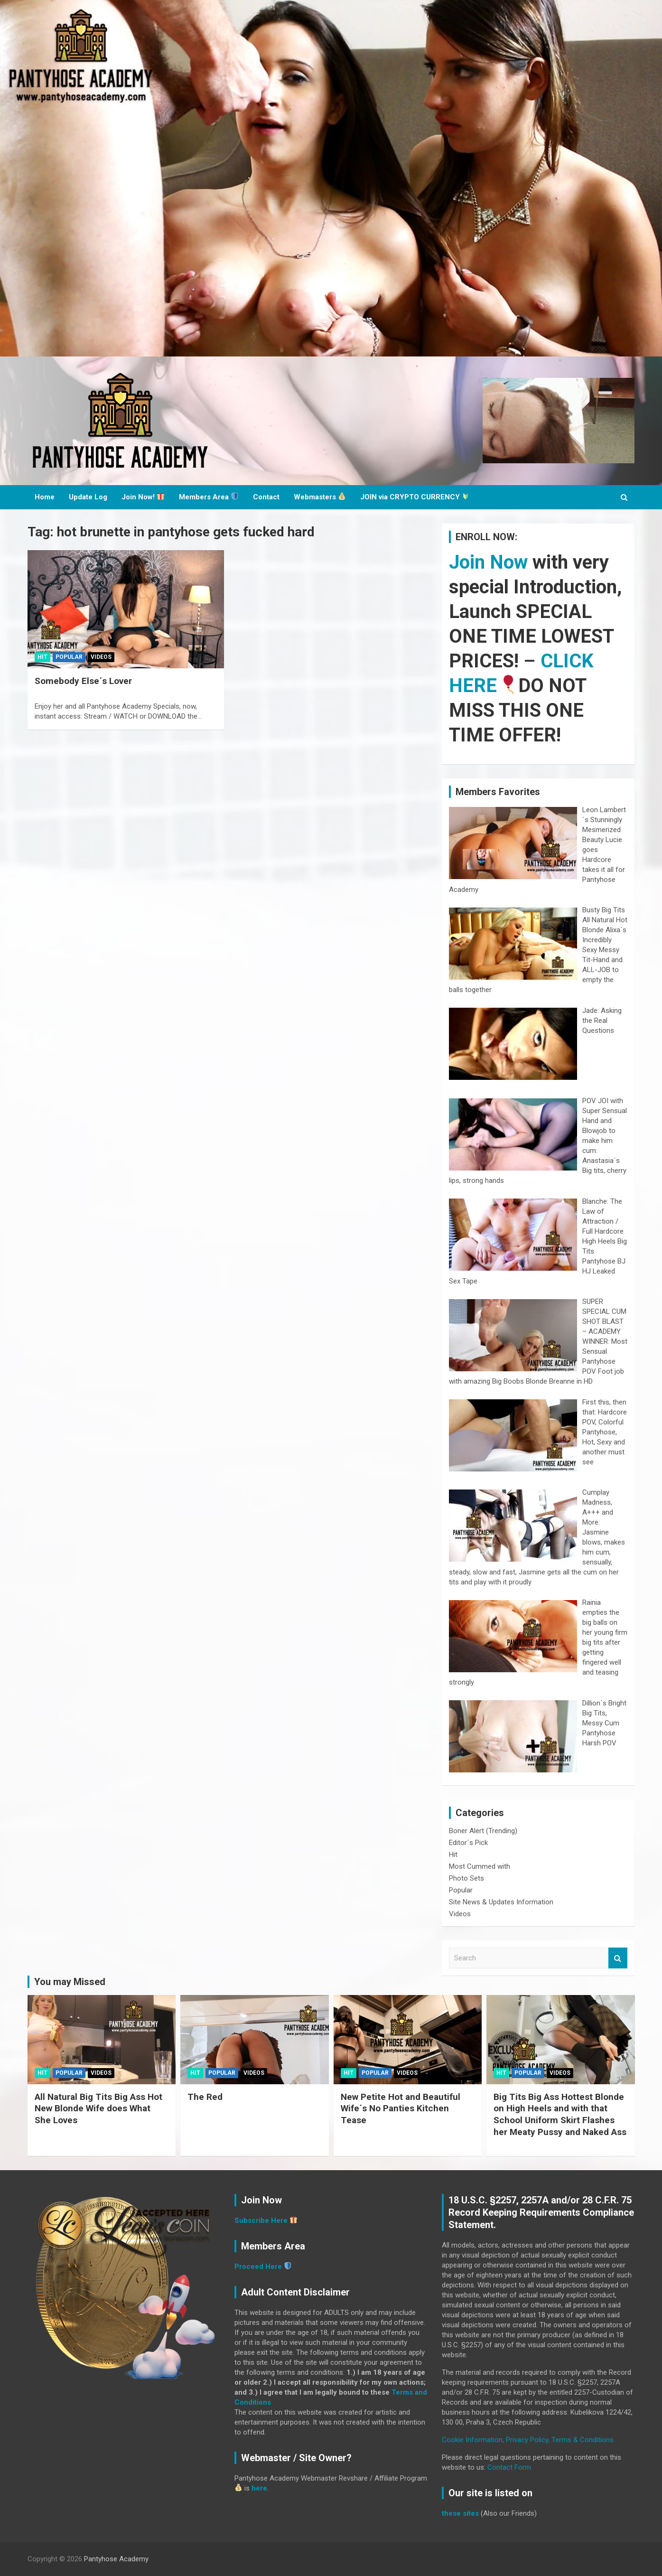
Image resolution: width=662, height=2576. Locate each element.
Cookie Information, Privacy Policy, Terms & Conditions (528, 2439)
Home (45, 497)
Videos (101, 657)
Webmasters (319, 497)
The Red (205, 2096)
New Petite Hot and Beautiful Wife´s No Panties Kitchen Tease (400, 2108)
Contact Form (509, 2467)
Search (617, 1958)
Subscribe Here (261, 2220)
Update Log (88, 497)
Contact (266, 497)
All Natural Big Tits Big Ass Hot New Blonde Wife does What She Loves (98, 2108)
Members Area (208, 497)
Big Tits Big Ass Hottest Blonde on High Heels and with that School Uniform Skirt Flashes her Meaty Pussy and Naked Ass (560, 2114)
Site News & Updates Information (501, 1902)
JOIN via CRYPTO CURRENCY (414, 497)
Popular (69, 657)
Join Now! (142, 497)
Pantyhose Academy (116, 2559)
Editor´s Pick (468, 1842)
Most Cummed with (479, 1866)
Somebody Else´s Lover (83, 680)
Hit (42, 657)
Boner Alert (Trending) (483, 1831)
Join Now (488, 562)
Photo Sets (466, 1878)
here (259, 2488)
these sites (460, 2513)
